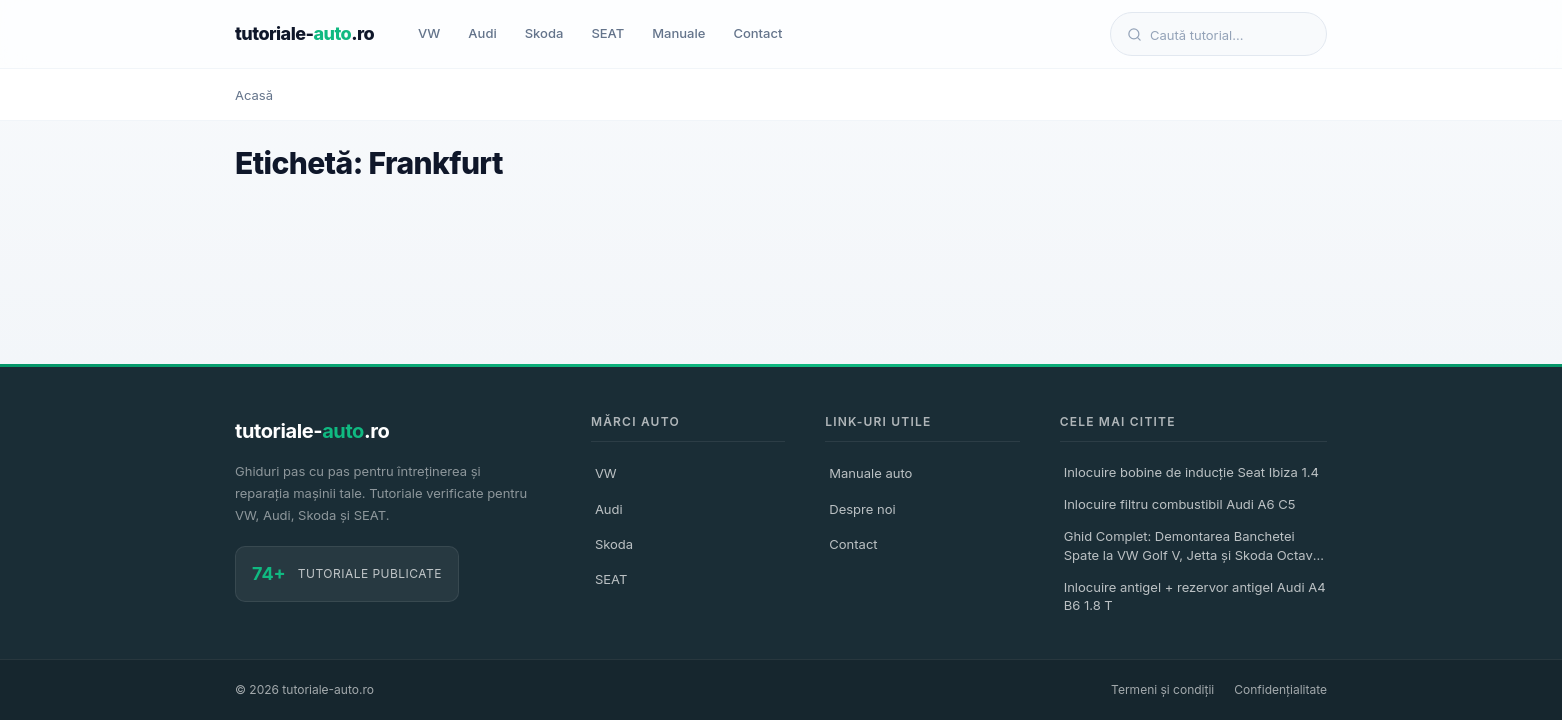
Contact (757, 33)
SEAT (607, 33)
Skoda (544, 33)
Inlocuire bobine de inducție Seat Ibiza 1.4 (1191, 472)
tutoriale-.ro (304, 33)
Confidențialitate (1280, 689)
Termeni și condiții (1162, 689)
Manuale (678, 33)
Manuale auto (870, 473)
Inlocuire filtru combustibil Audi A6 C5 (1180, 504)
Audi (482, 33)
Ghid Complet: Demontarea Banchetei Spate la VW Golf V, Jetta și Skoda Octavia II (1194, 548)
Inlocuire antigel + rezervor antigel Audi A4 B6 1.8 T (1195, 596)
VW (429, 33)
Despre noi (862, 509)
